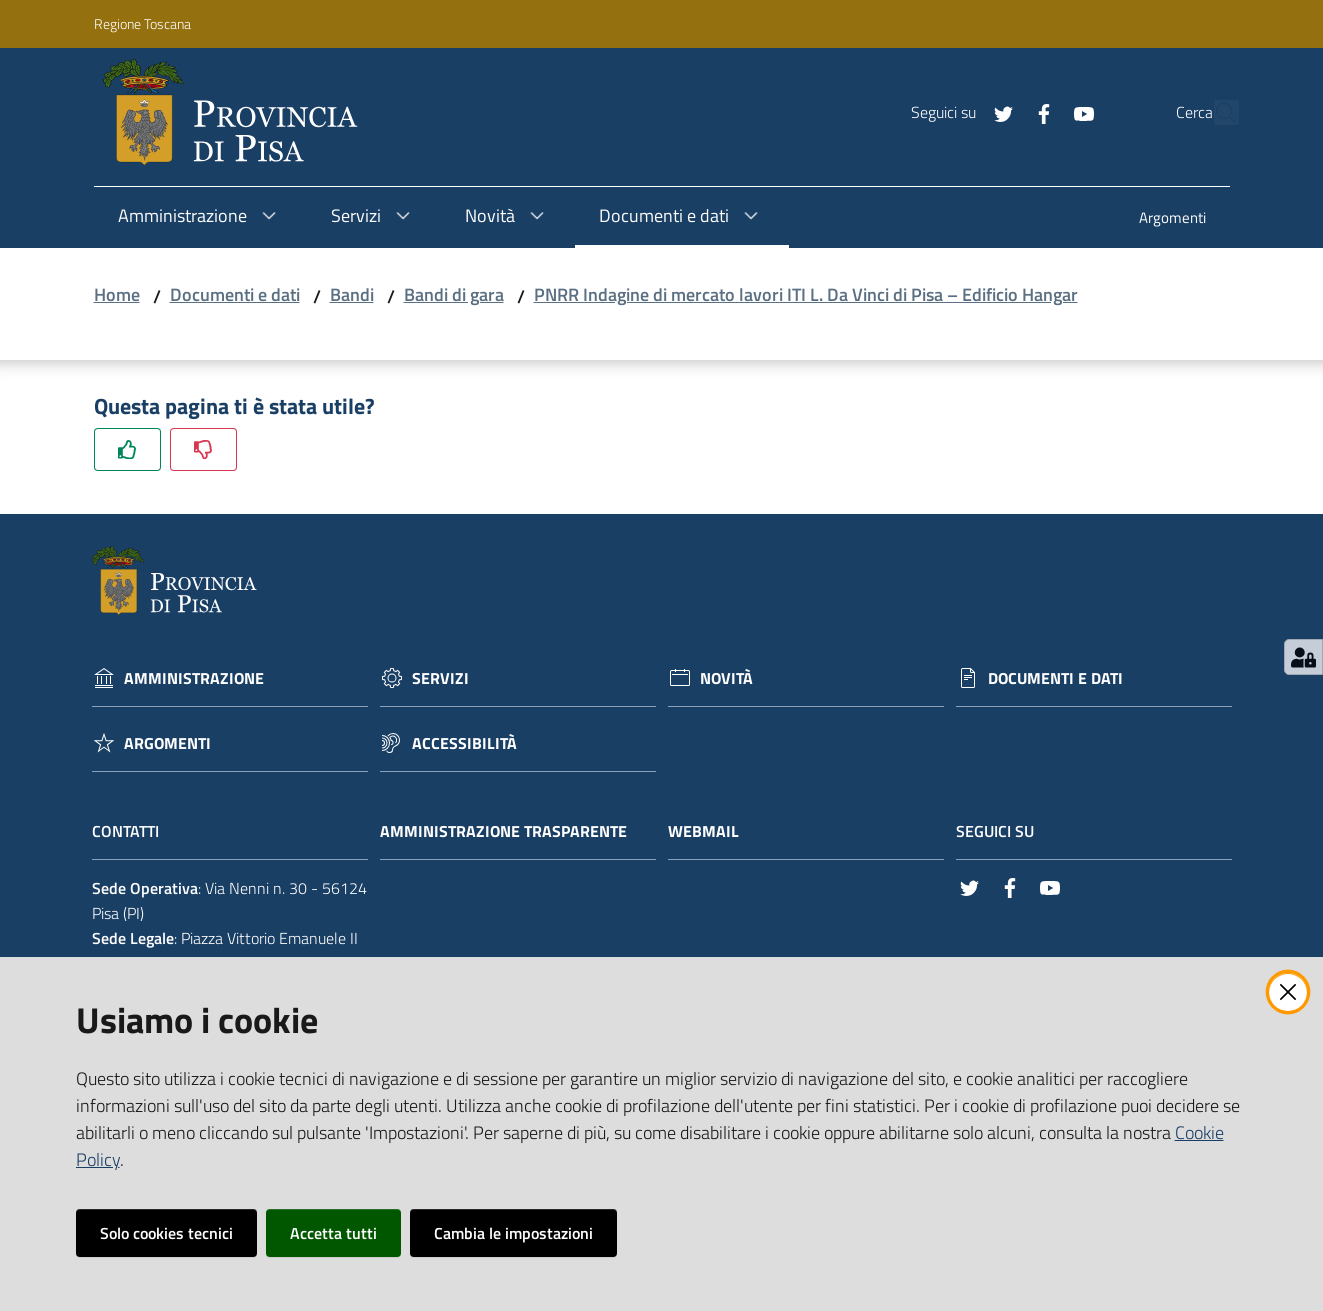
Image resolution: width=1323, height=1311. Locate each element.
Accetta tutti (333, 1233)
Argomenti (167, 743)
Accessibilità (464, 743)
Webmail (713, 831)
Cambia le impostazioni (513, 1233)
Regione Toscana (142, 23)
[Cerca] (1215, 113)
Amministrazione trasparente (513, 831)
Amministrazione (194, 678)
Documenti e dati (235, 294)
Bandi (352, 294)
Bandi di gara (454, 294)
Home (117, 294)
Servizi (440, 678)
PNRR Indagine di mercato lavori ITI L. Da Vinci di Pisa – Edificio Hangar (806, 294)
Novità (726, 678)
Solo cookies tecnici (166, 1233)
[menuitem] (1172, 219)
